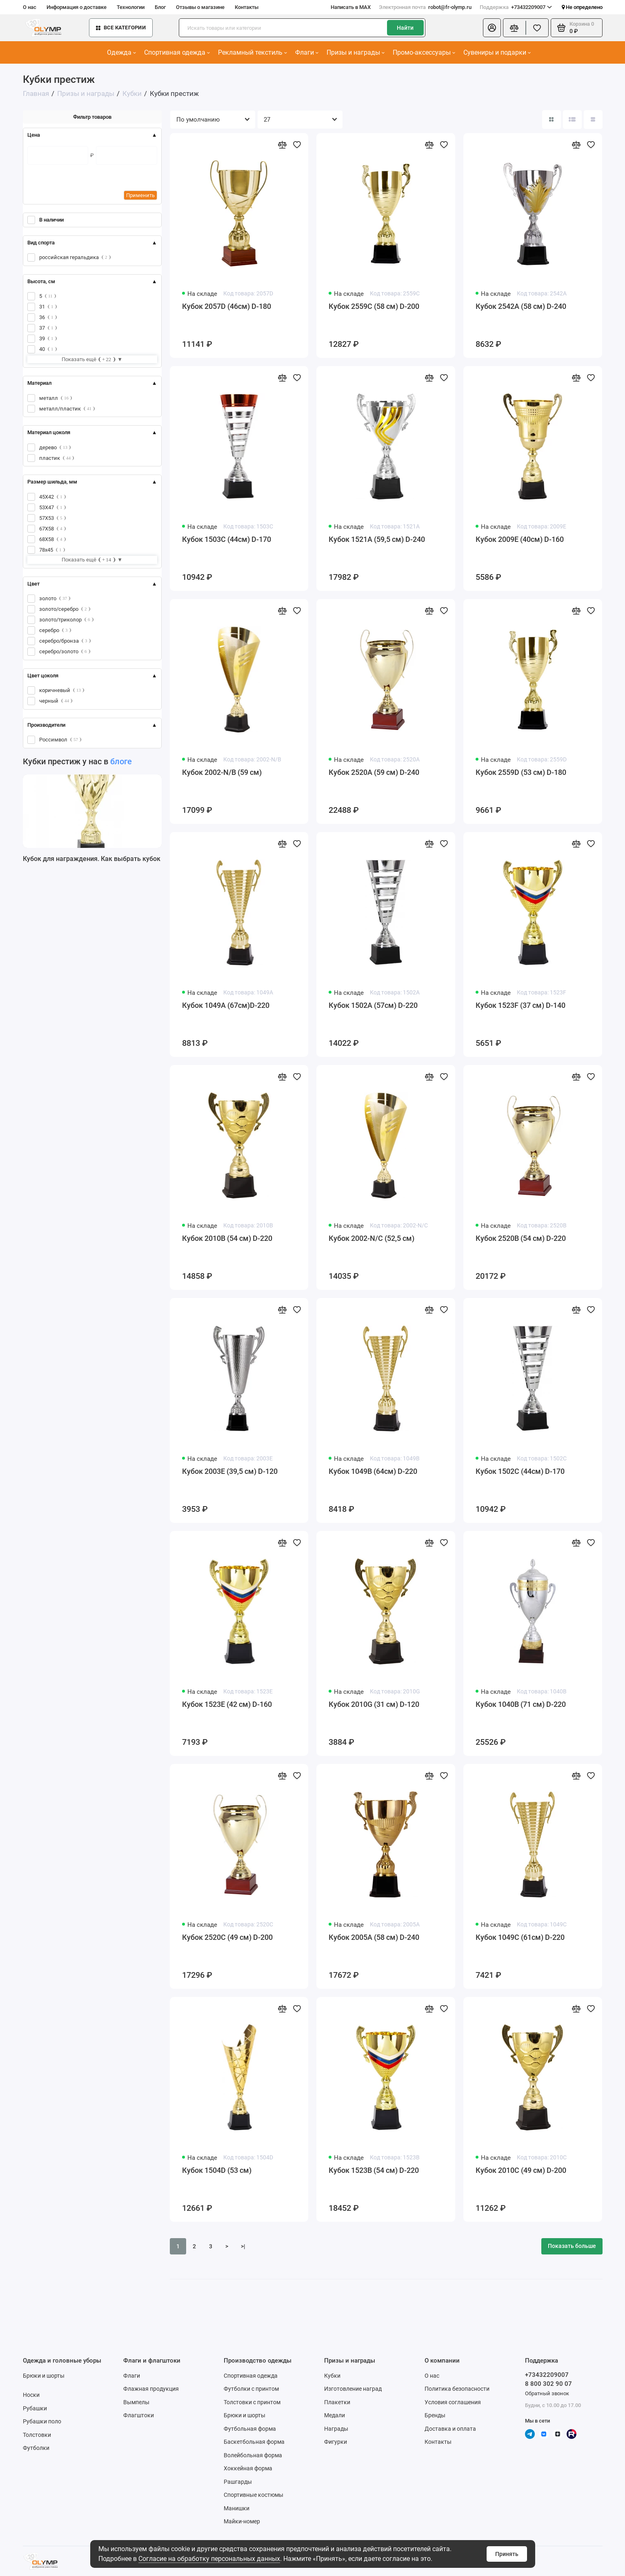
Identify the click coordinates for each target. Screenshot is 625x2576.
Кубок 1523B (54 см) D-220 (374, 2170)
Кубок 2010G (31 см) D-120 (374, 1704)
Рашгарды (238, 2481)
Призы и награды (356, 52)
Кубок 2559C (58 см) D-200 (374, 306)
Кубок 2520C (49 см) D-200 (227, 1937)
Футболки (36, 2448)
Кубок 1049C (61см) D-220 (520, 1937)
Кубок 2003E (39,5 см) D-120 (230, 1471)
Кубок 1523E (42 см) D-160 (227, 1704)
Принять (506, 2554)
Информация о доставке (77, 7)
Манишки (236, 2508)
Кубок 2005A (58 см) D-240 (374, 1937)
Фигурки (335, 2441)
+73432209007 (516, 7)
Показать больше (572, 2246)
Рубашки (35, 2408)
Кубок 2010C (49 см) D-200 (521, 2170)
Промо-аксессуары (424, 52)
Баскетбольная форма (254, 2441)
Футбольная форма (250, 2428)
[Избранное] (537, 27)
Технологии (131, 7)
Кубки (332, 2375)
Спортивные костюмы (253, 2495)
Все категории (121, 27)
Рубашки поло (42, 2421)
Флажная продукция (151, 2388)
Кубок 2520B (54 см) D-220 (521, 1238)
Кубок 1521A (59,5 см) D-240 (377, 539)
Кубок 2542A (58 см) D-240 (521, 306)
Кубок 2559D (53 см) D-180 (521, 772)
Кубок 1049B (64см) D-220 (373, 1471)
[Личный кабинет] (492, 27)
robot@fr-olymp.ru (425, 7)
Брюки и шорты (44, 2375)
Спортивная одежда (177, 52)
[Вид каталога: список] (572, 119)
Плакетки (337, 2402)
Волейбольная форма (253, 2455)
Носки (31, 2395)
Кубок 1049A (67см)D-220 (225, 1005)
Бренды (435, 2415)
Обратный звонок (547, 2393)
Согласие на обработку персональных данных (209, 2559)
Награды (336, 2428)
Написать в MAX (351, 7)
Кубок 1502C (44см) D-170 (520, 1471)
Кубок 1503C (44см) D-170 (226, 539)
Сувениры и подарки (497, 52)
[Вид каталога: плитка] (551, 119)
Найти (405, 27)
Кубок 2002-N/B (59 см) (222, 772)
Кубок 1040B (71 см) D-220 (521, 1704)
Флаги (306, 52)
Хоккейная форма (248, 2468)
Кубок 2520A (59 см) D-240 (374, 772)
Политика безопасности (457, 2388)
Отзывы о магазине (200, 7)
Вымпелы (136, 2402)
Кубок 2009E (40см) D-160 (520, 539)
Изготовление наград (353, 2388)
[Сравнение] (514, 27)
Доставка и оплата (450, 2428)
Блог (160, 7)
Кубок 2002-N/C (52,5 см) (371, 1238)
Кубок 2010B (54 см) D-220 (227, 1238)
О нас (29, 7)
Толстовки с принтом (252, 2402)
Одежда (121, 52)
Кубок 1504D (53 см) (216, 2170)
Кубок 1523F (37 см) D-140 (520, 1005)
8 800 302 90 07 (548, 2383)
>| (243, 2246)
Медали (334, 2415)
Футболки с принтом (251, 2388)
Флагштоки (138, 2415)
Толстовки (37, 2435)
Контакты (246, 7)
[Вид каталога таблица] (593, 119)
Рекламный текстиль (252, 52)
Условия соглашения (453, 2402)
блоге (121, 761)
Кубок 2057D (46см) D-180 (226, 306)
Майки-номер (242, 2521)
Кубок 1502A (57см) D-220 (373, 1005)
